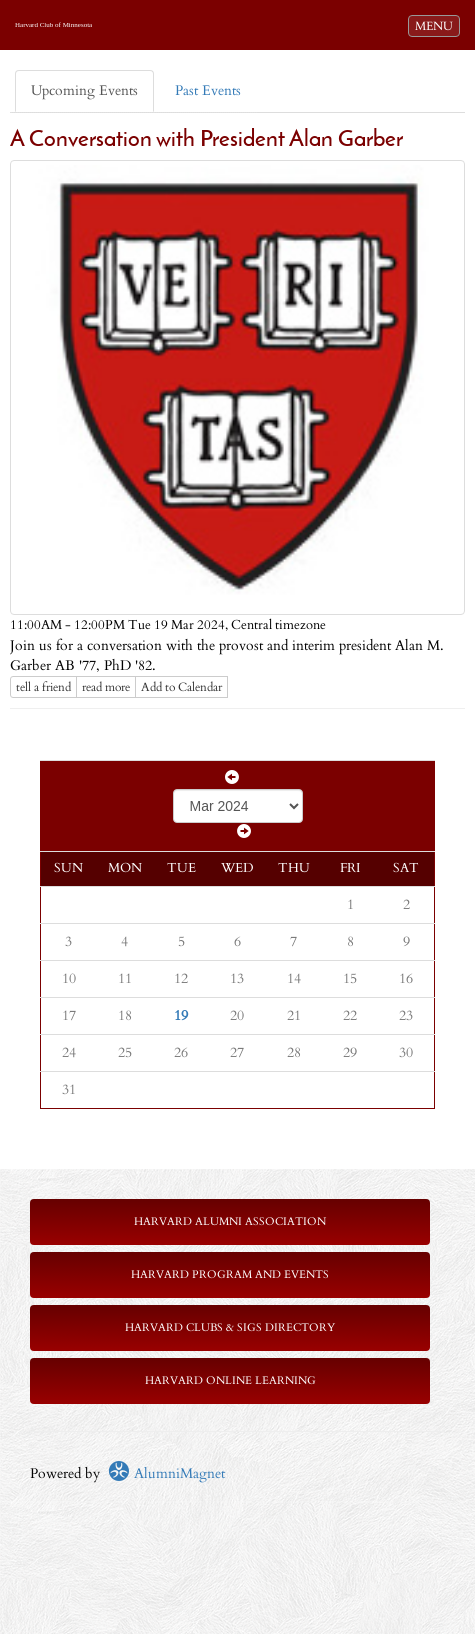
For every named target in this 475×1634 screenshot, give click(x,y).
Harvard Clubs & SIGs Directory (230, 1327)
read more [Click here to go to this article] (106, 687)
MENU (437, 25)
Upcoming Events (84, 90)
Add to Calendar (181, 687)
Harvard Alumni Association (230, 1221)
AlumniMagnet (166, 1473)
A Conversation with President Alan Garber (206, 140)
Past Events (208, 90)
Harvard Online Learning (230, 1380)
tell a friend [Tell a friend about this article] (43, 687)
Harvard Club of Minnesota (53, 25)
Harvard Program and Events (230, 1274)
